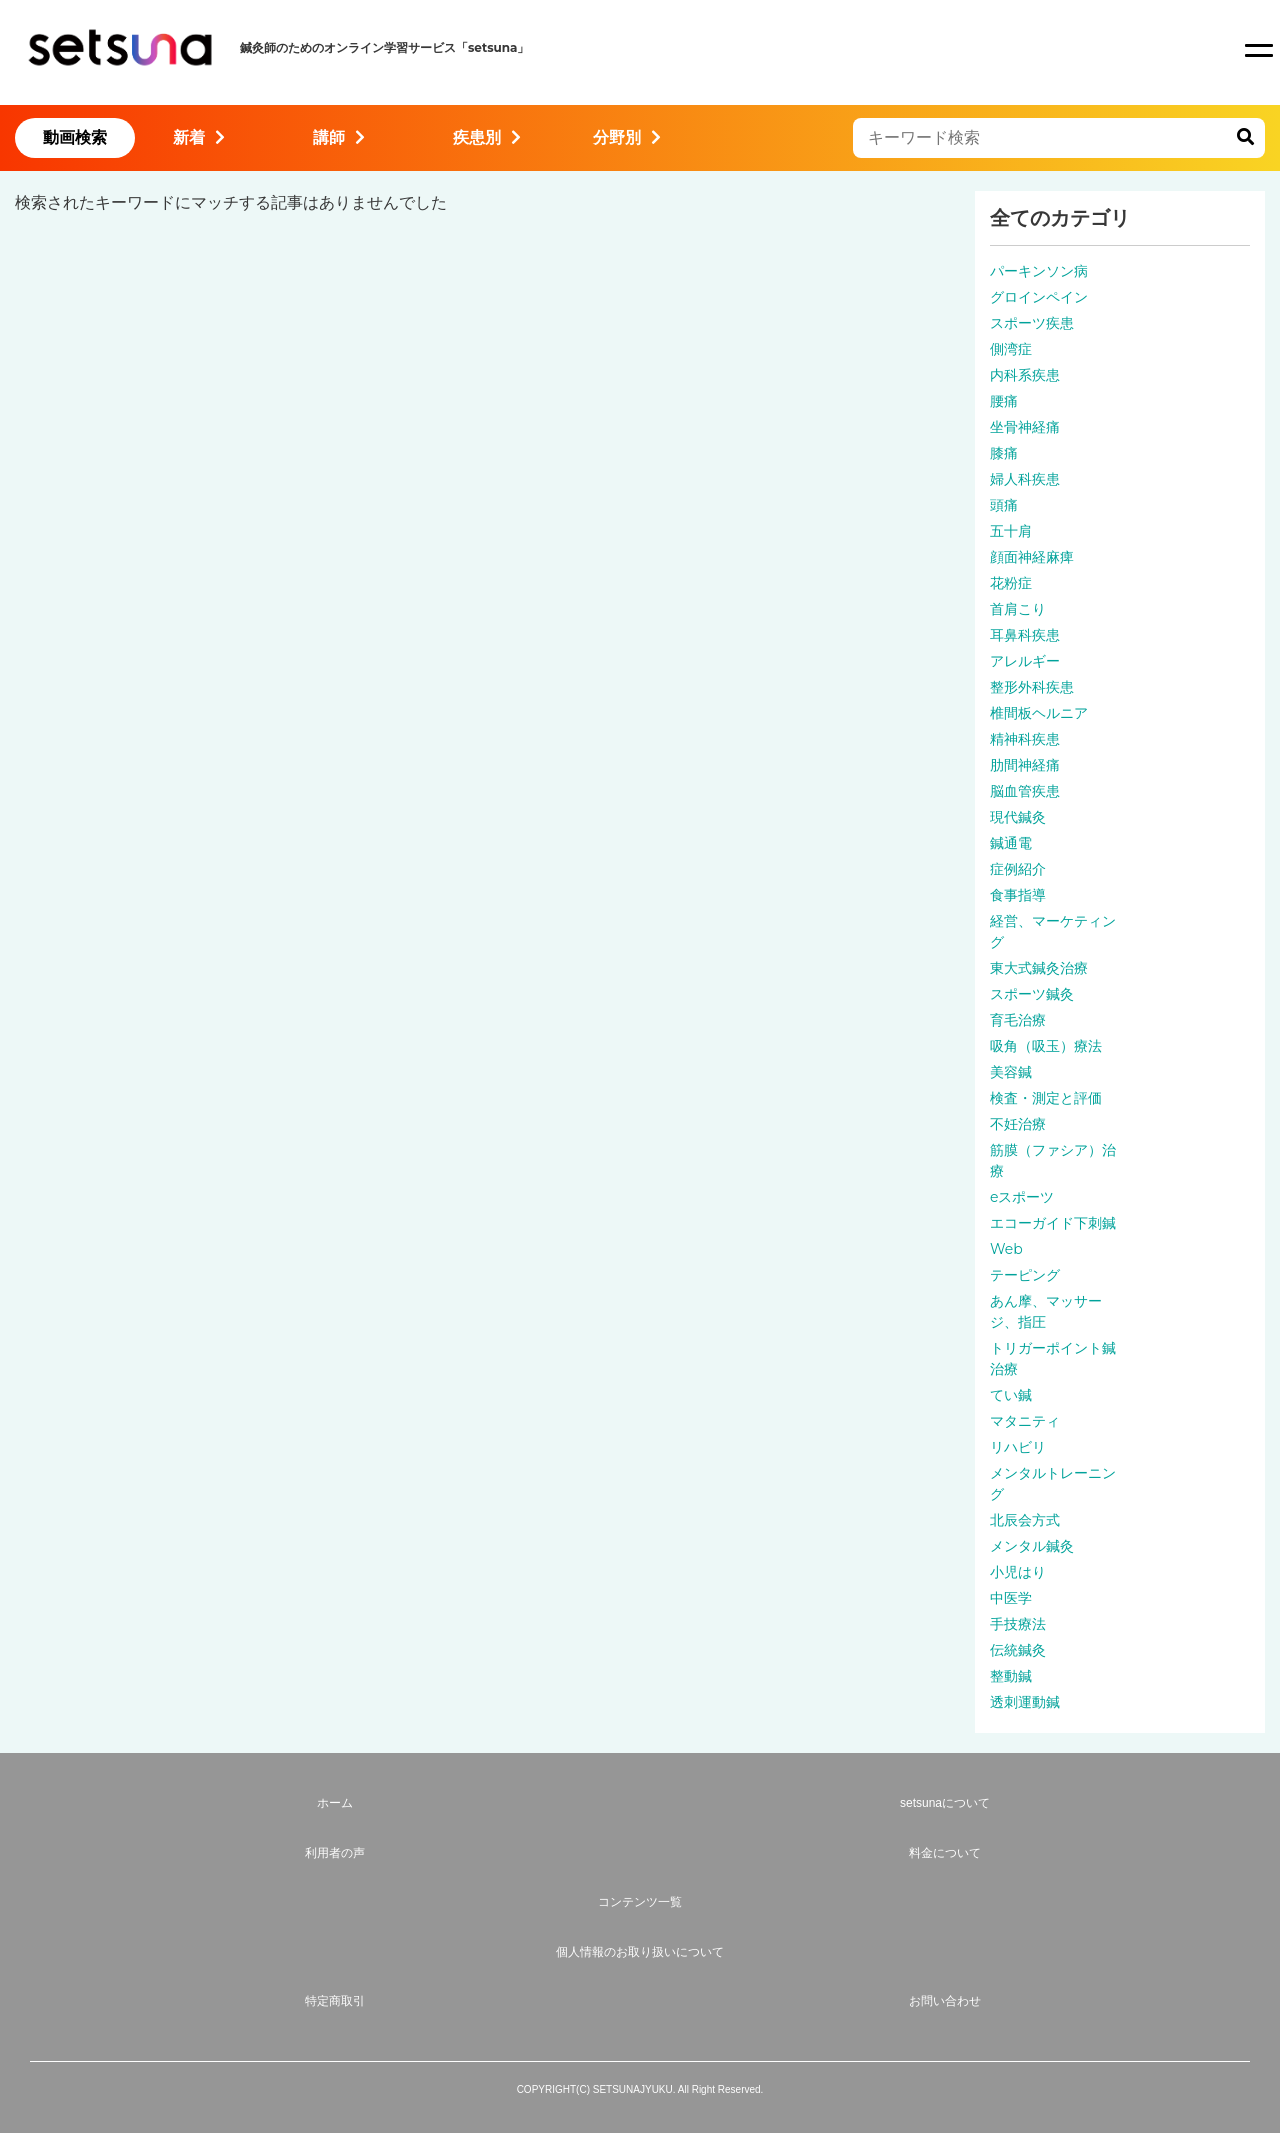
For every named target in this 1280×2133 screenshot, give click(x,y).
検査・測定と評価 (1046, 1098)
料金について (945, 1853)
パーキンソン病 (1039, 271)
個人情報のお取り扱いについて (640, 1952)
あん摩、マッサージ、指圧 (1046, 1311)
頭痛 (1004, 505)
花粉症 (1011, 583)
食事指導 (1018, 895)
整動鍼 (1011, 1676)
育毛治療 (1018, 1020)
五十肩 (1011, 531)
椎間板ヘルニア (1039, 713)
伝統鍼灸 (1018, 1650)
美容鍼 (1011, 1072)
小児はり (1018, 1572)
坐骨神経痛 (1025, 427)
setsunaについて (945, 1803)
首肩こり (1018, 609)
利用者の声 (335, 1853)
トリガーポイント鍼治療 (1053, 1358)
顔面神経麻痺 (1032, 557)
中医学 (1011, 1598)
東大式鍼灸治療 (1039, 968)
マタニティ (1025, 1421)
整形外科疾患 (1032, 687)
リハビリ (1018, 1447)
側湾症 (1011, 349)
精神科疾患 (1025, 739)
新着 (199, 137)
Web (1006, 1249)
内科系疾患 (1025, 375)
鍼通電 (1011, 843)
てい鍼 (1011, 1395)
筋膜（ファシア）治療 (1053, 1160)
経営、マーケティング (1053, 931)
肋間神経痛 (1025, 765)
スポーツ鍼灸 (1032, 994)
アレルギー (1025, 661)
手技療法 (1018, 1624)
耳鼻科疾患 (1025, 635)
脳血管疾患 (1025, 791)
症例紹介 (1018, 869)
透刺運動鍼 (1025, 1702)
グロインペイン (1039, 297)
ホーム (335, 1803)
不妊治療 (1018, 1124)
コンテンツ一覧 (640, 1902)
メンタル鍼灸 (1032, 1546)
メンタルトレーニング (1053, 1483)
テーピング (1025, 1275)
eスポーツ (1022, 1197)
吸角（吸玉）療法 (1046, 1046)
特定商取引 (335, 2001)
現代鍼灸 (1018, 817)
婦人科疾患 (1025, 479)
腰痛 (1004, 401)
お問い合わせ (945, 2001)
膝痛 (1004, 453)
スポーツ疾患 (1032, 323)
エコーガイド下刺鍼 (1053, 1223)
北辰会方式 (1025, 1520)
